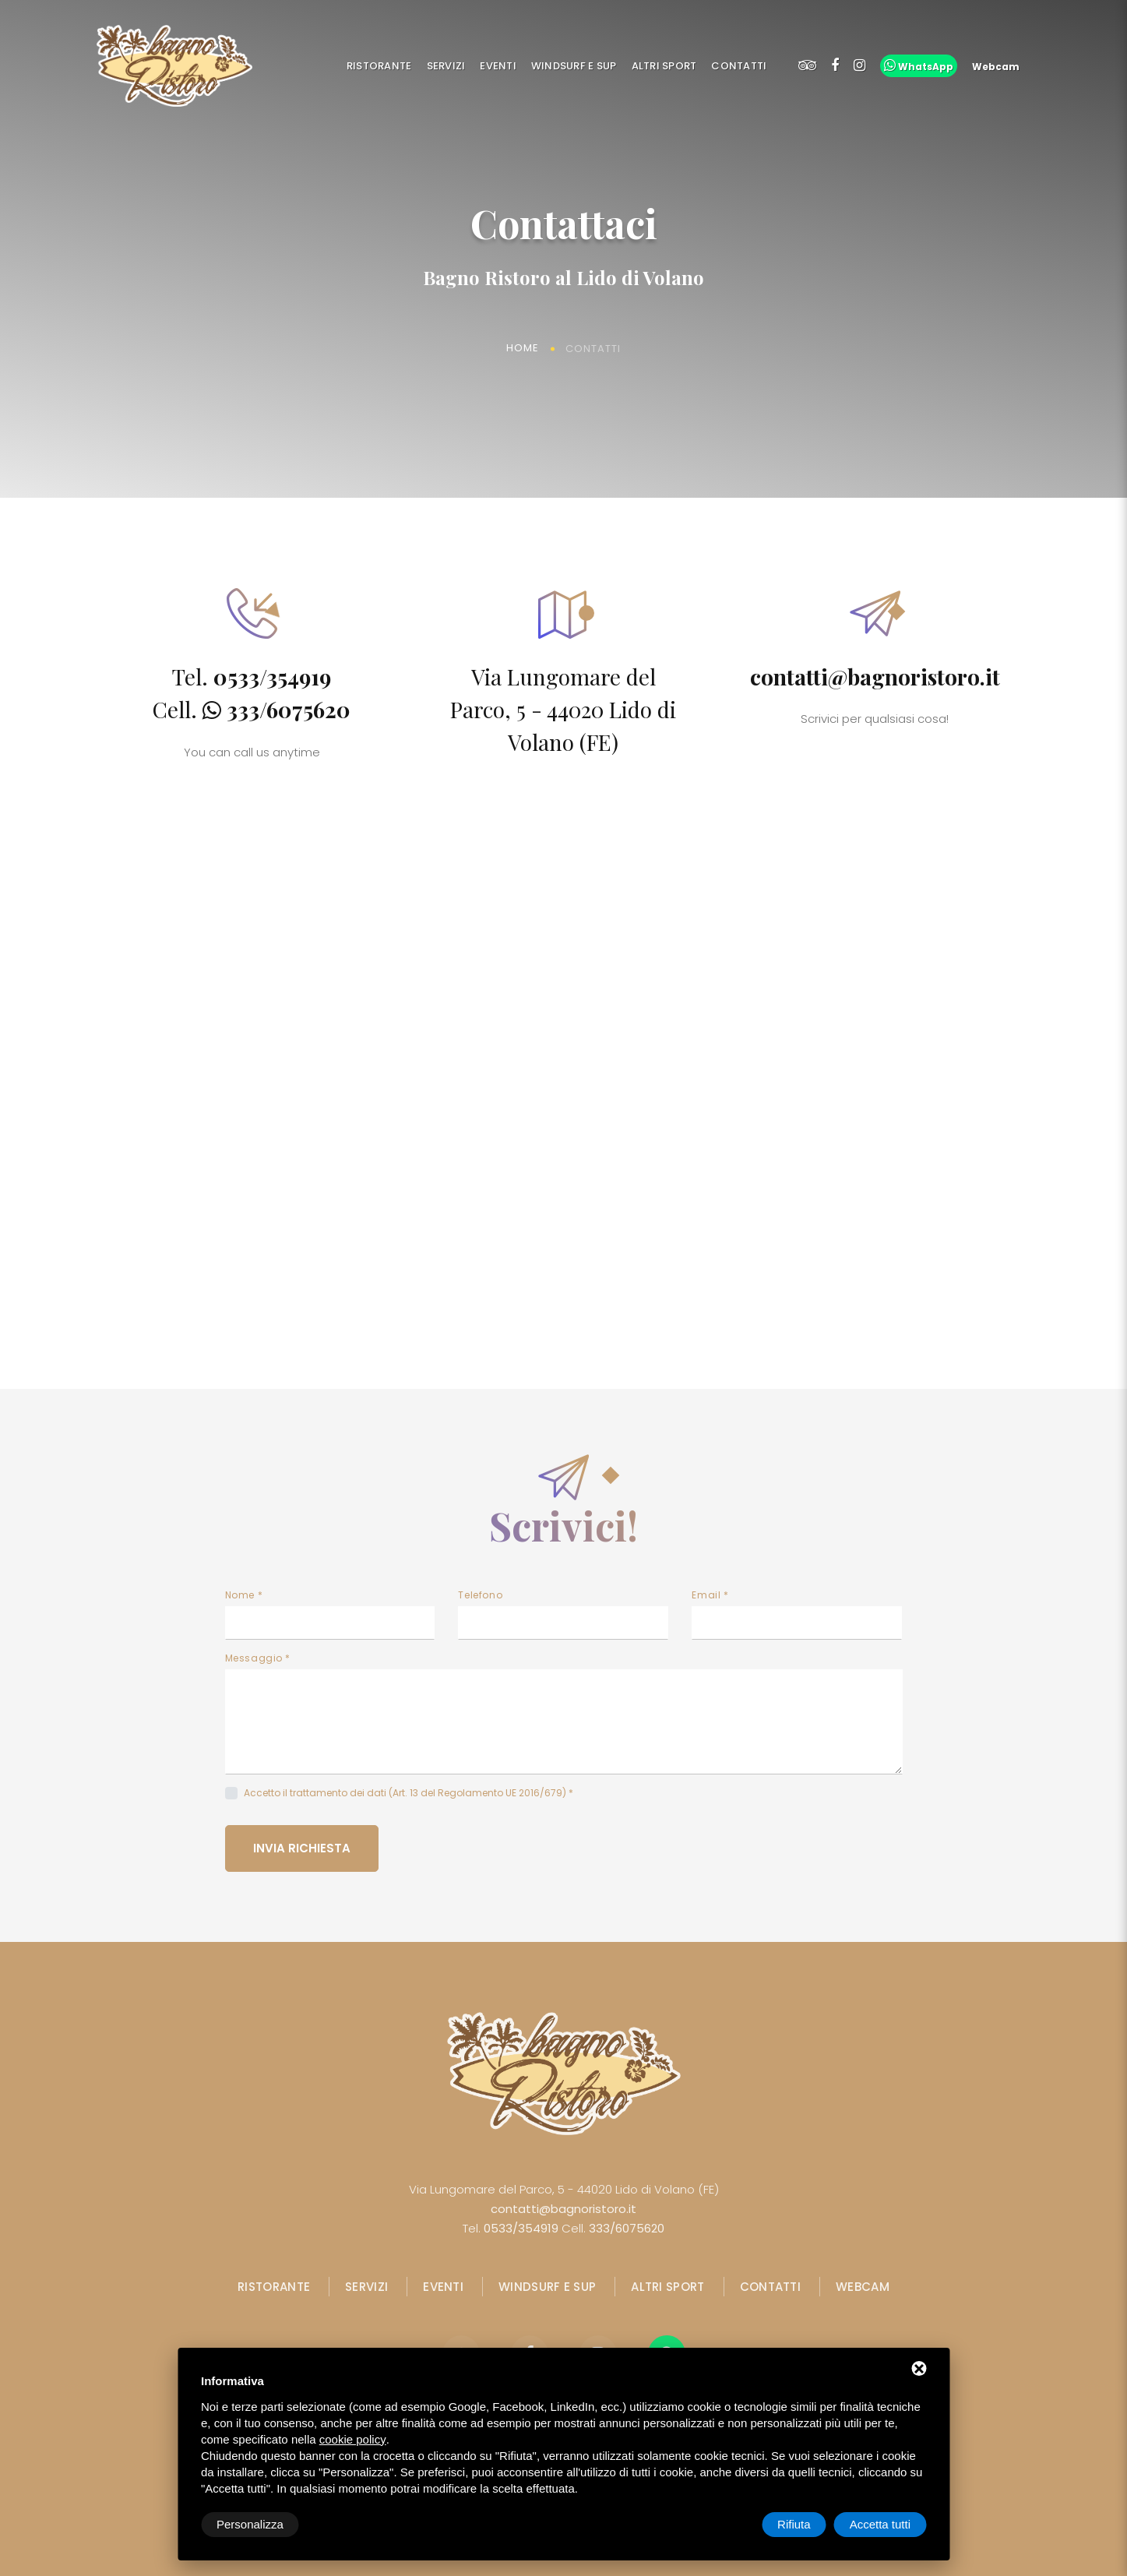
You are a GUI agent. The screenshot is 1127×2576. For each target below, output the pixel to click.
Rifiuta (794, 2524)
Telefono (480, 1595)
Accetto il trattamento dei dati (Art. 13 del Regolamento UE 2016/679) (405, 1792)
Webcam (862, 2286)
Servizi (446, 65)
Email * (710, 1595)
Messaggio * (258, 1658)
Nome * (244, 1595)
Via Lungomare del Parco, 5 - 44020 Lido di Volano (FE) (563, 709)
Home (522, 348)
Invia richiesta (301, 1848)
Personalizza (250, 2524)
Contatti (738, 65)
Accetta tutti (880, 2524)
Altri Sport (664, 65)
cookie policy (352, 2439)
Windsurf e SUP (574, 65)
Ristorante (379, 65)
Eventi (498, 65)
